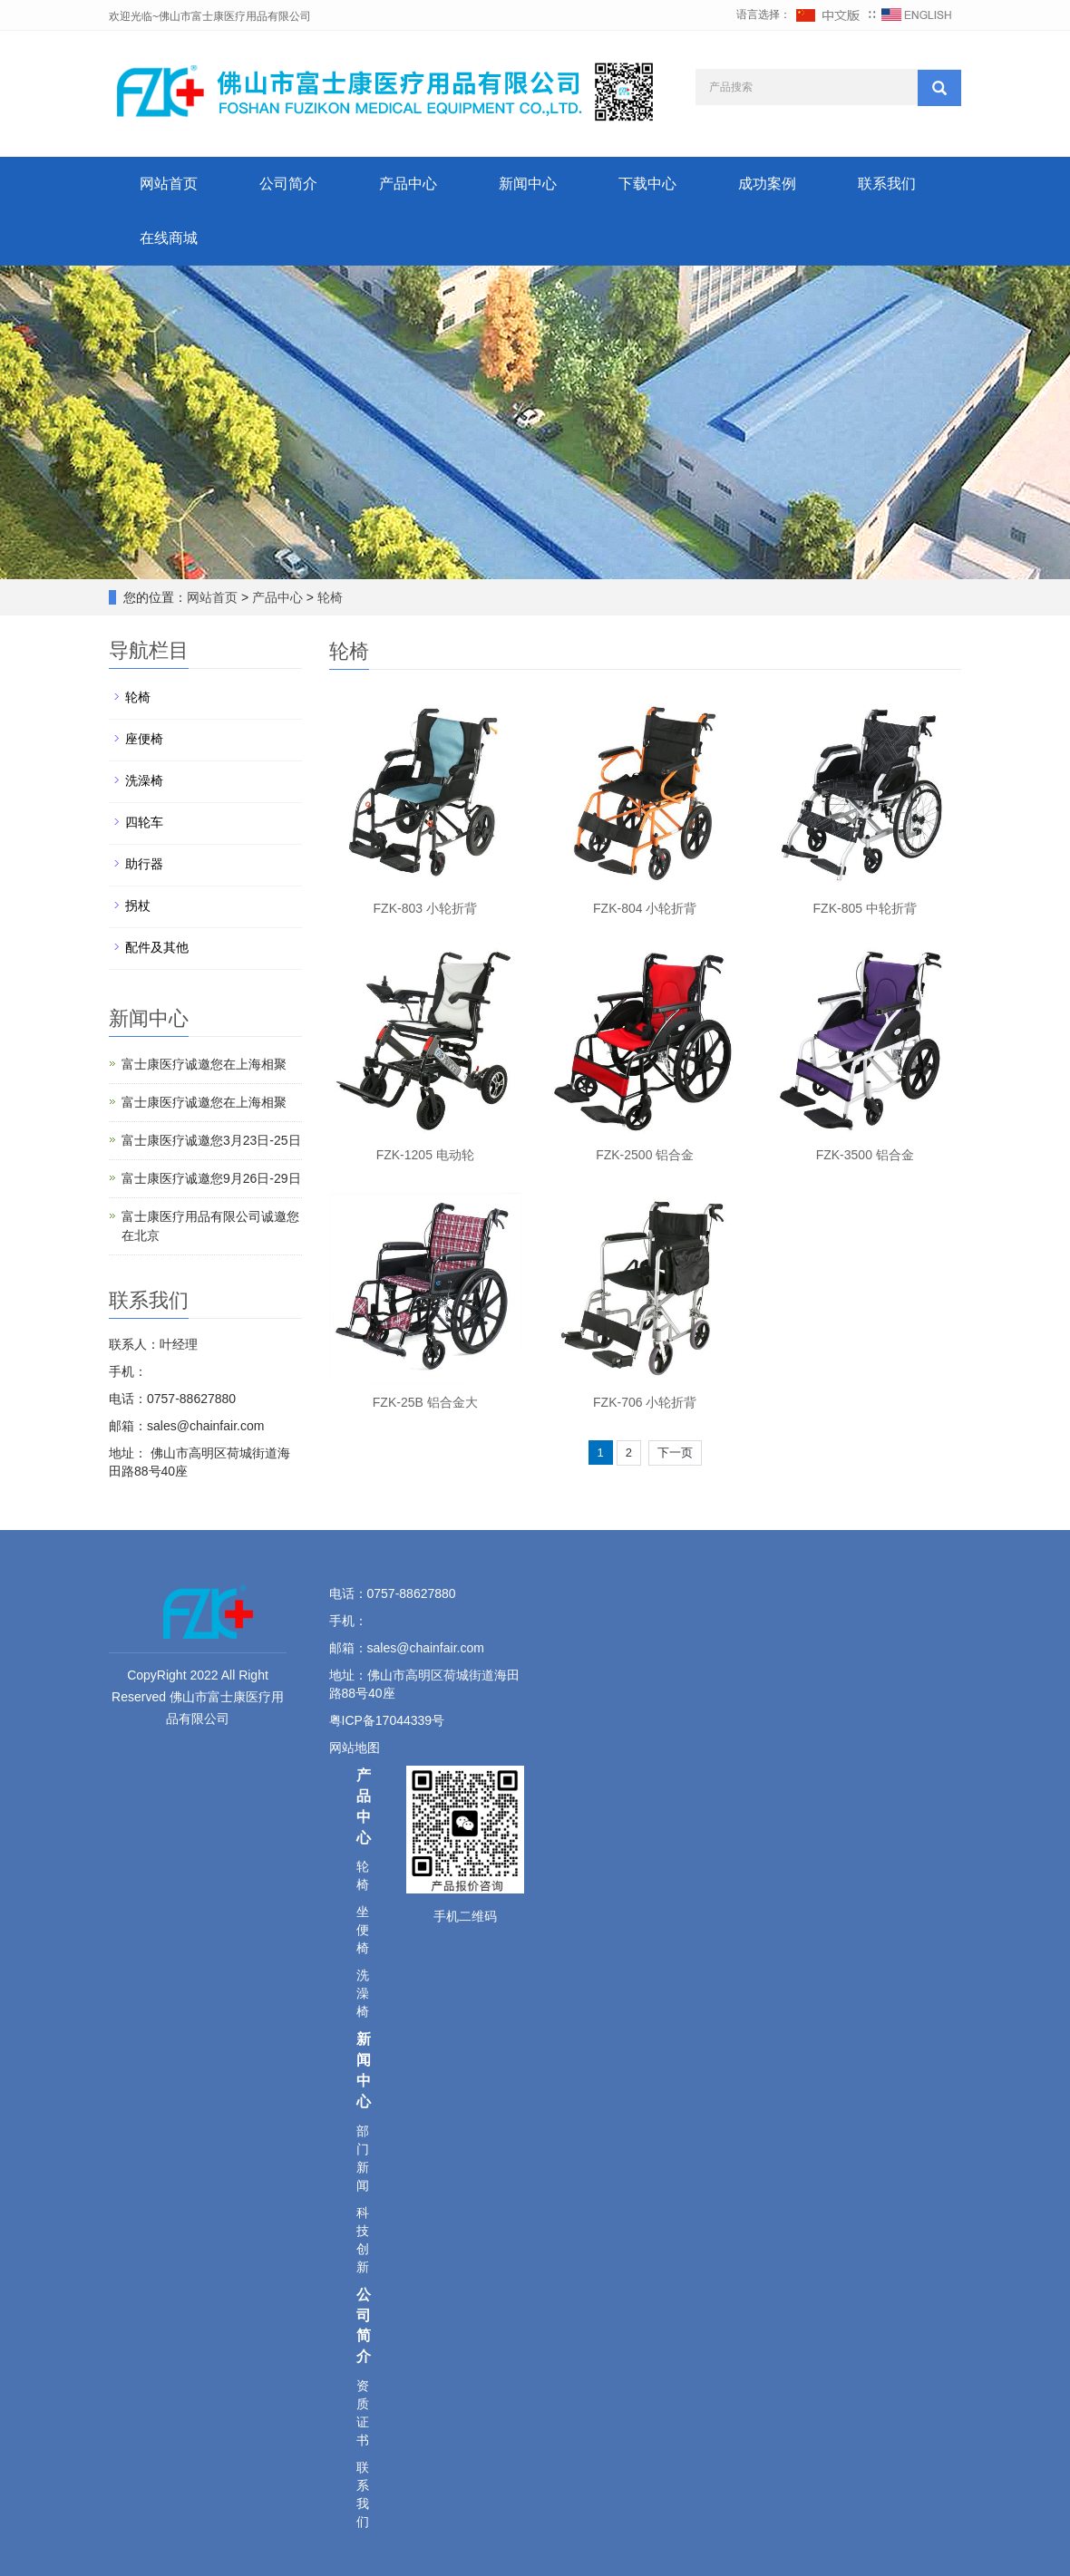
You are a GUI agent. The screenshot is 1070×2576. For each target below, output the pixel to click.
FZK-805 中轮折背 (865, 908)
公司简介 (288, 183)
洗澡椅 (144, 780)
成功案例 (767, 183)
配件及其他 (157, 947)
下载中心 (647, 183)
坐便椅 (362, 1929)
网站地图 (356, 1747)
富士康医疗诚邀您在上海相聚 (204, 1064)
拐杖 (138, 905)
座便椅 (144, 738)
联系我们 (887, 183)
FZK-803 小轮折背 (425, 908)
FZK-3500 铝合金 (865, 1155)
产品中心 (408, 183)
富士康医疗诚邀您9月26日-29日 (211, 1178)
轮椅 (328, 597)
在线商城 (169, 238)
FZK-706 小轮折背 (644, 1402)
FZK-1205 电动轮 (425, 1155)
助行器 (144, 864)
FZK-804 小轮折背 (644, 908)
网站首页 (169, 183)
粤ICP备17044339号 (387, 1720)
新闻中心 (528, 183)
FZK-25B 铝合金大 (425, 1402)
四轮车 (144, 822)
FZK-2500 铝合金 (645, 1155)
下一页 (675, 1452)
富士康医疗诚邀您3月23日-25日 (211, 1140)
